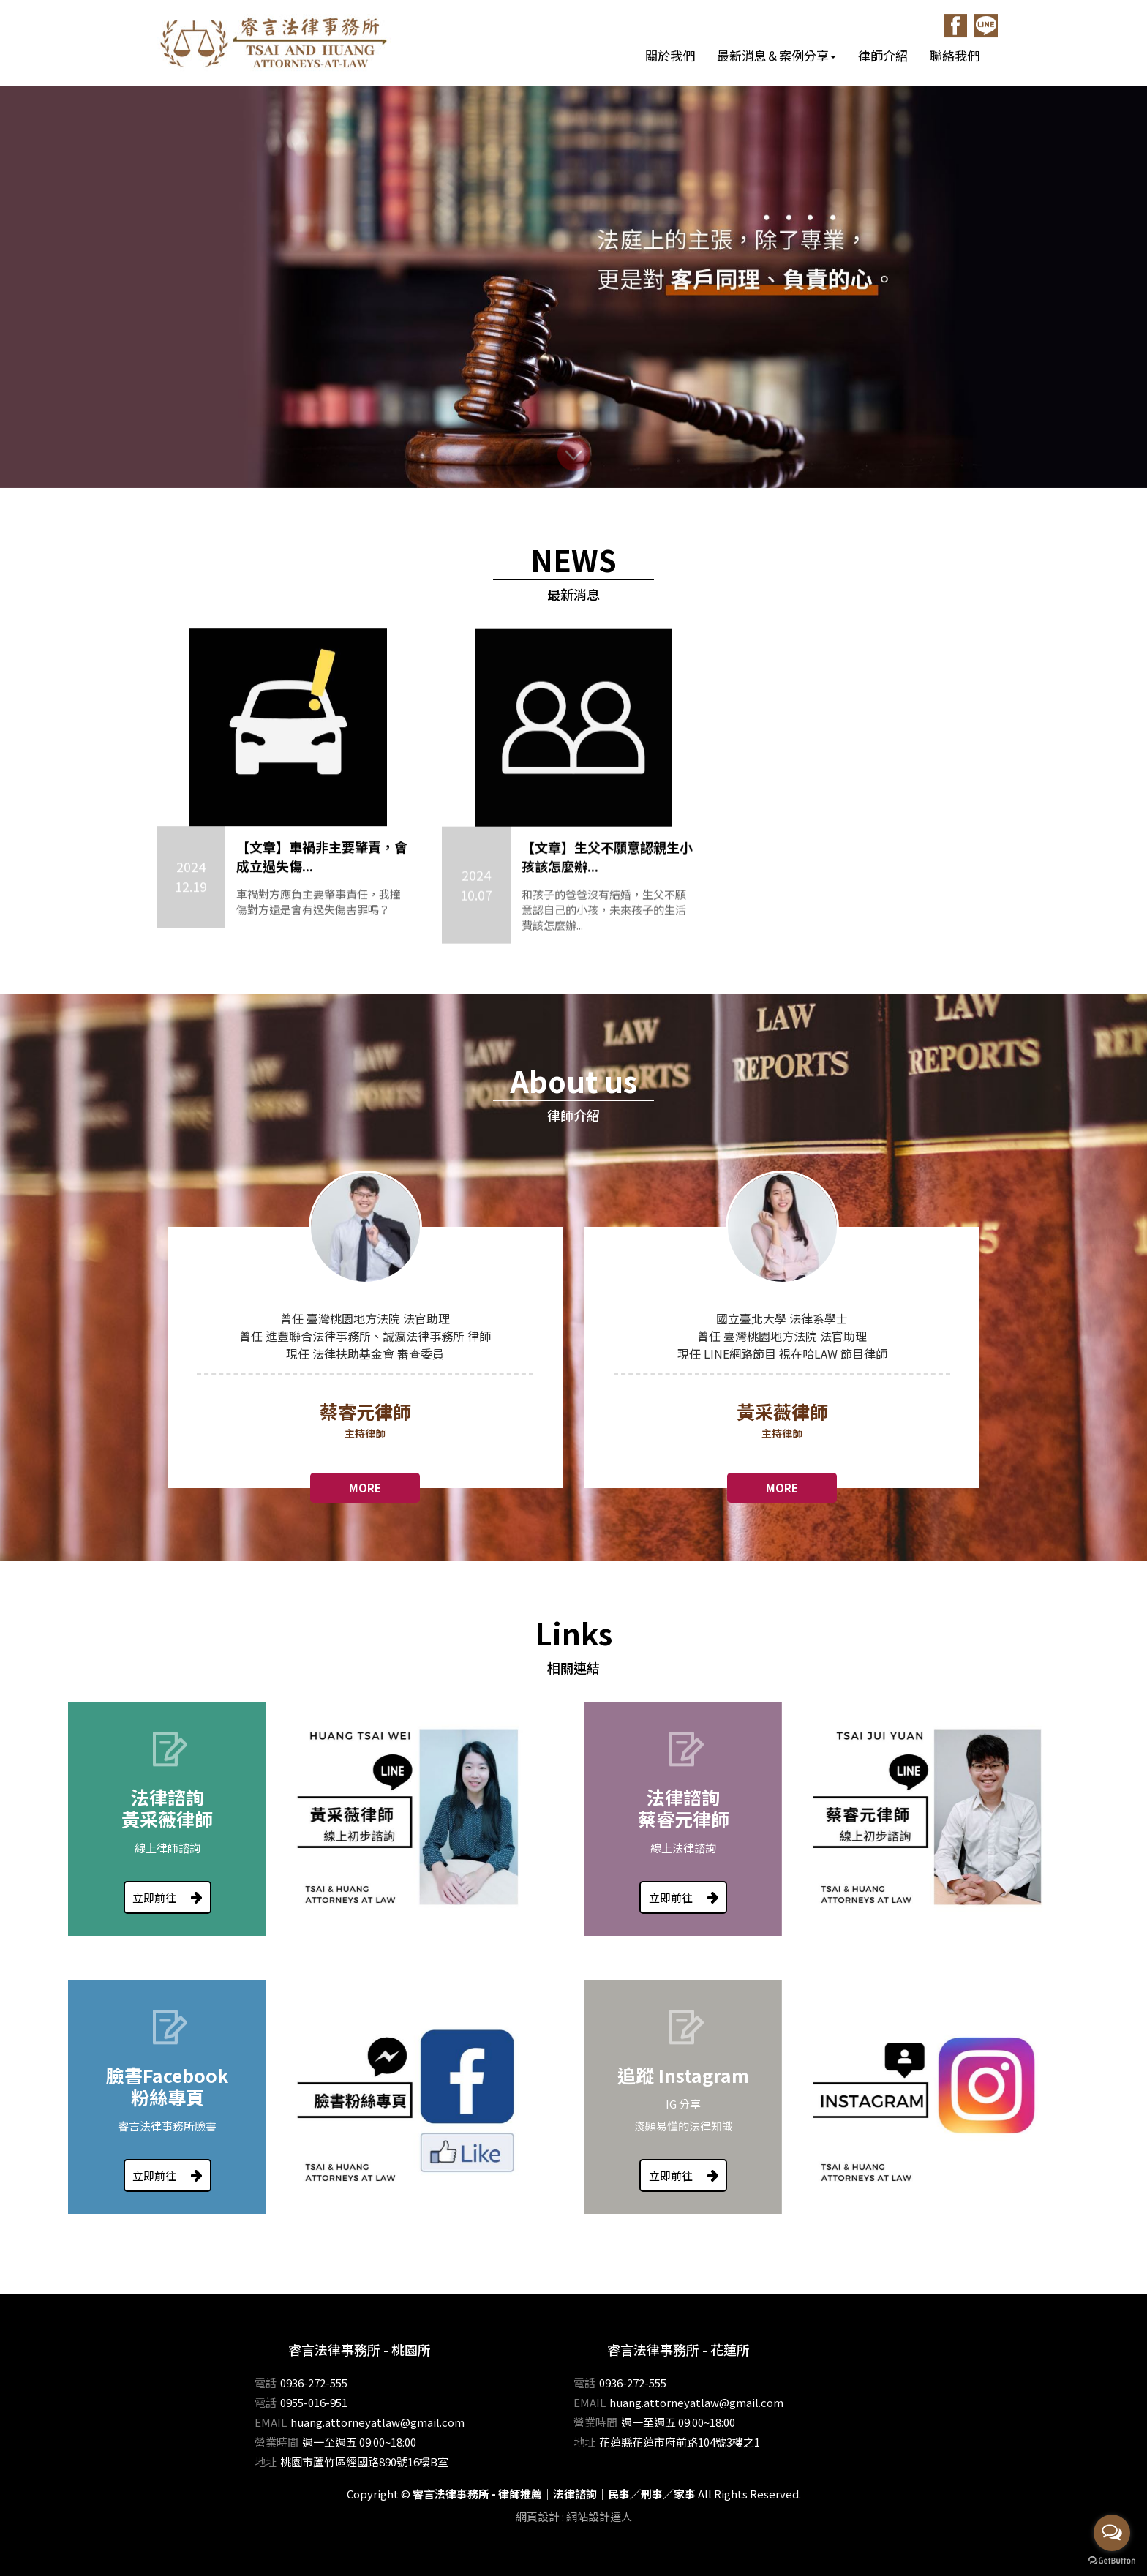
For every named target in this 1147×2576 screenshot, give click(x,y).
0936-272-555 (313, 2382)
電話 (266, 2382)
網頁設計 (538, 2516)
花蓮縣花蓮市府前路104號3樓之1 (679, 2441)
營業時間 (276, 2441)
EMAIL (271, 2422)
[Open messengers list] (1112, 2533)
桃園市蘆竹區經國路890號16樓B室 (364, 2461)
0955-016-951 (313, 2402)
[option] (365, 1329)
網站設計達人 (599, 2516)
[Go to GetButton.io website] (1111, 2561)
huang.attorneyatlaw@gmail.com (377, 2422)
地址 (266, 2461)
